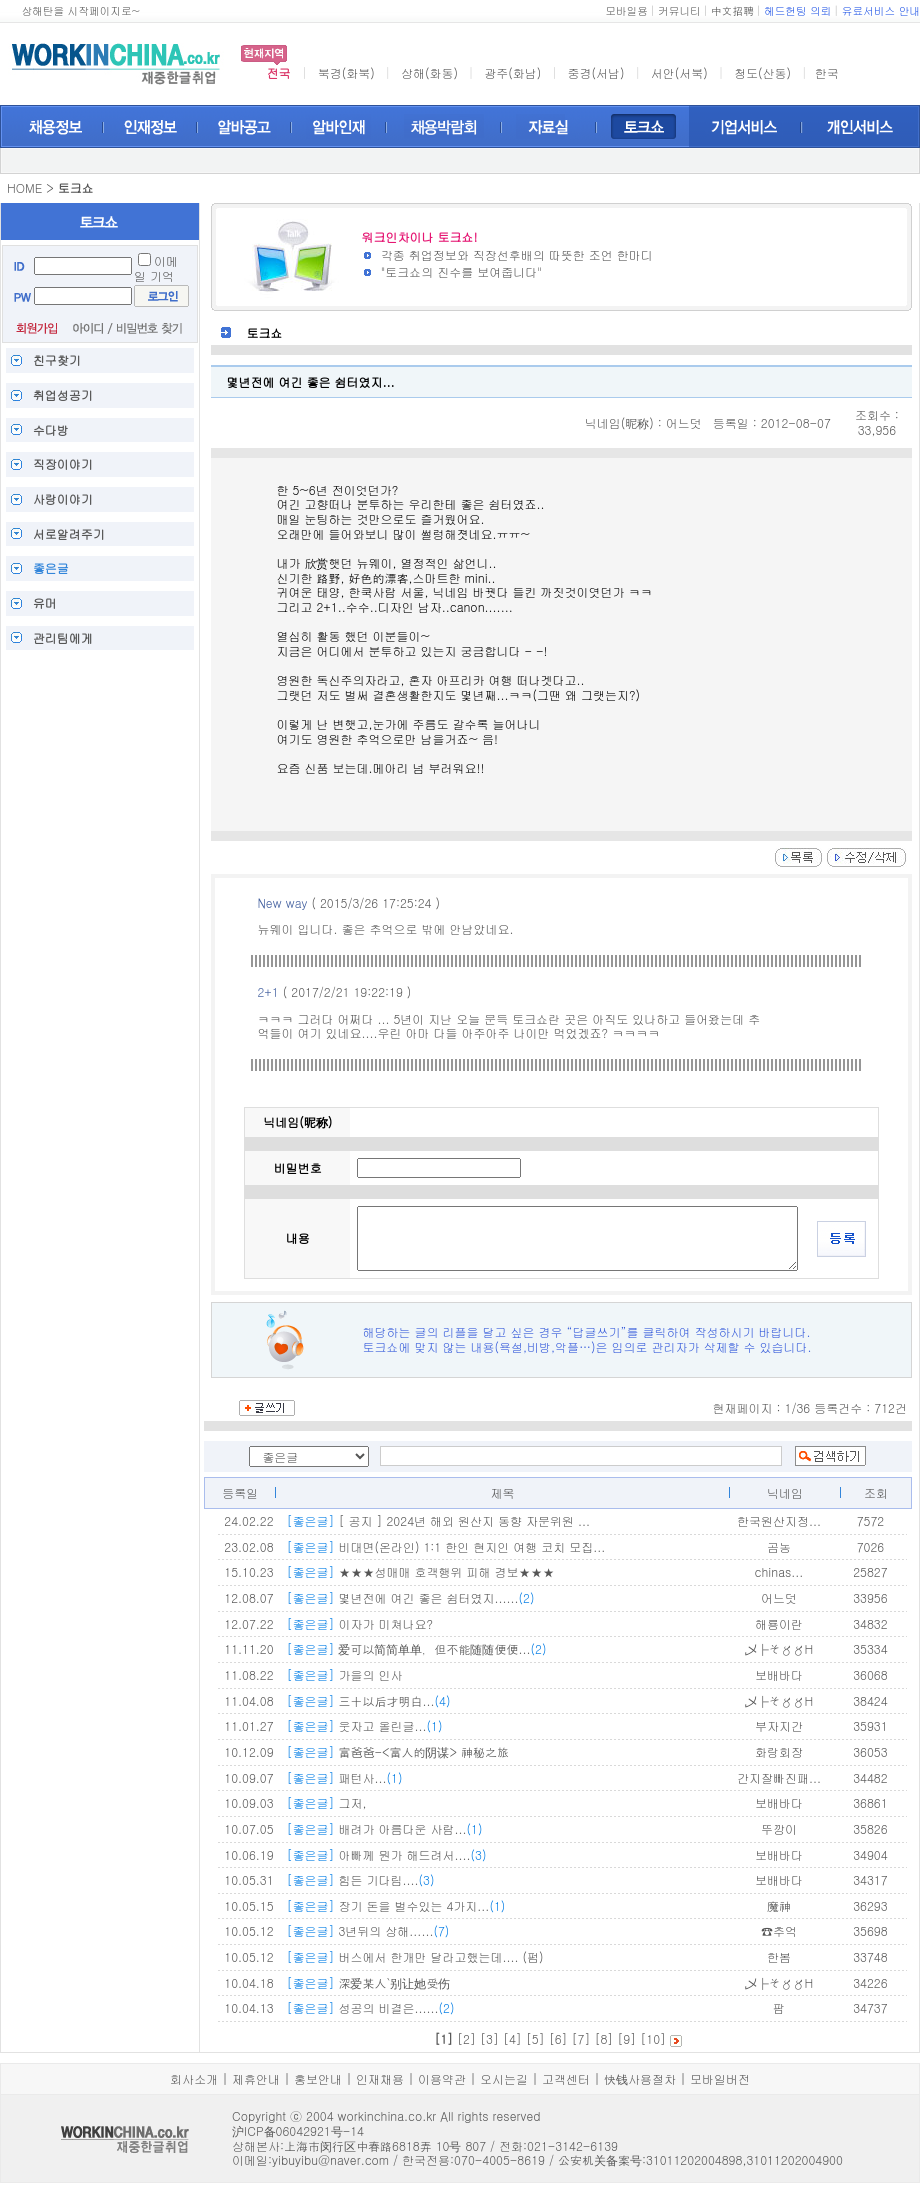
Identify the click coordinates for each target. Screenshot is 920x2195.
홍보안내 (318, 2078)
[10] (653, 2038)
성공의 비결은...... (370, 2007)
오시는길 (504, 2078)
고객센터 (566, 2078)
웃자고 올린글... (364, 1725)
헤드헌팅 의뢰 (798, 10)
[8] (603, 2038)
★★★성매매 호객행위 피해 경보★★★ (420, 1571)
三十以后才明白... (368, 1700)
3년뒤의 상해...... (367, 1930)
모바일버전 (720, 2078)
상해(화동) (429, 72)
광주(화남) (512, 72)
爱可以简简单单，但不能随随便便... (416, 1648)
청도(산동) (762, 72)
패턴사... (344, 1777)
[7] (581, 2038)
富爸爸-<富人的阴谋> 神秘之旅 (397, 1751)
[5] (535, 2038)
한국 (827, 72)
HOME (24, 187)
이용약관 (442, 2078)
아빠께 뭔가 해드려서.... (386, 1854)
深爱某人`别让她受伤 (368, 1982)
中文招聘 (732, 10)
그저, (326, 1802)
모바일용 (626, 10)
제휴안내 (256, 2078)
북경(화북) (346, 72)
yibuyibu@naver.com (330, 2159)
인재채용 (380, 2078)
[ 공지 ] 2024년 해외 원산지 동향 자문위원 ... (438, 1520)
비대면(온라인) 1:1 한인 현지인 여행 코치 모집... (445, 1546)
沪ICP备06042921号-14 (298, 2130)
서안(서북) (679, 72)
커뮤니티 (679, 10)
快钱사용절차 (640, 2078)
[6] (558, 2038)
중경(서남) (596, 72)
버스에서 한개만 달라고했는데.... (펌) (414, 1956)
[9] (626, 2038)
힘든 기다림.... (360, 1879)
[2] (466, 2038)
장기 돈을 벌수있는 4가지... (395, 1905)
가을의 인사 (344, 1674)
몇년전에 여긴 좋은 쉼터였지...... (410, 1597)
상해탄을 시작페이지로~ (80, 10)
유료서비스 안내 (881, 10)
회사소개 (194, 2078)
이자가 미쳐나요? (359, 1623)
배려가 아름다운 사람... (384, 1828)
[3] (489, 2038)
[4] (512, 2038)
